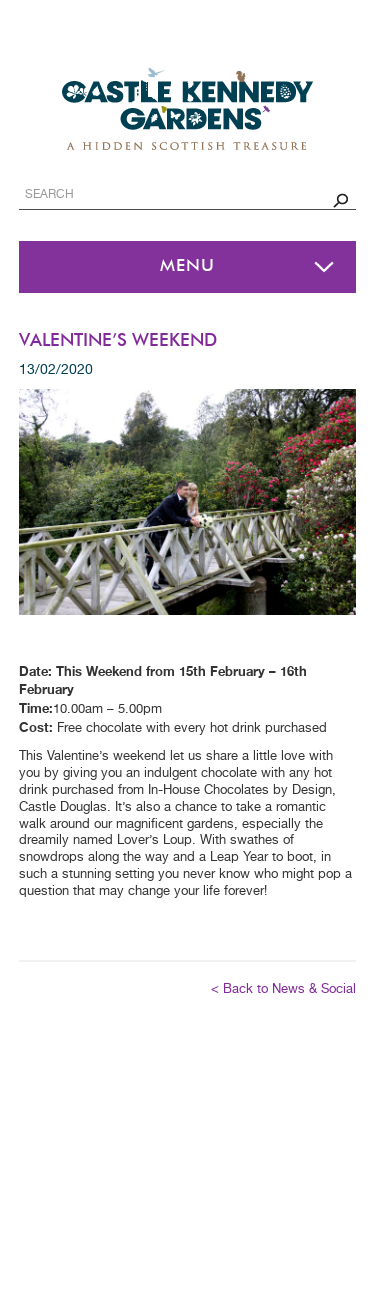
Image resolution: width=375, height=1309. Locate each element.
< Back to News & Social (283, 989)
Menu (187, 266)
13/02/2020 (56, 370)
